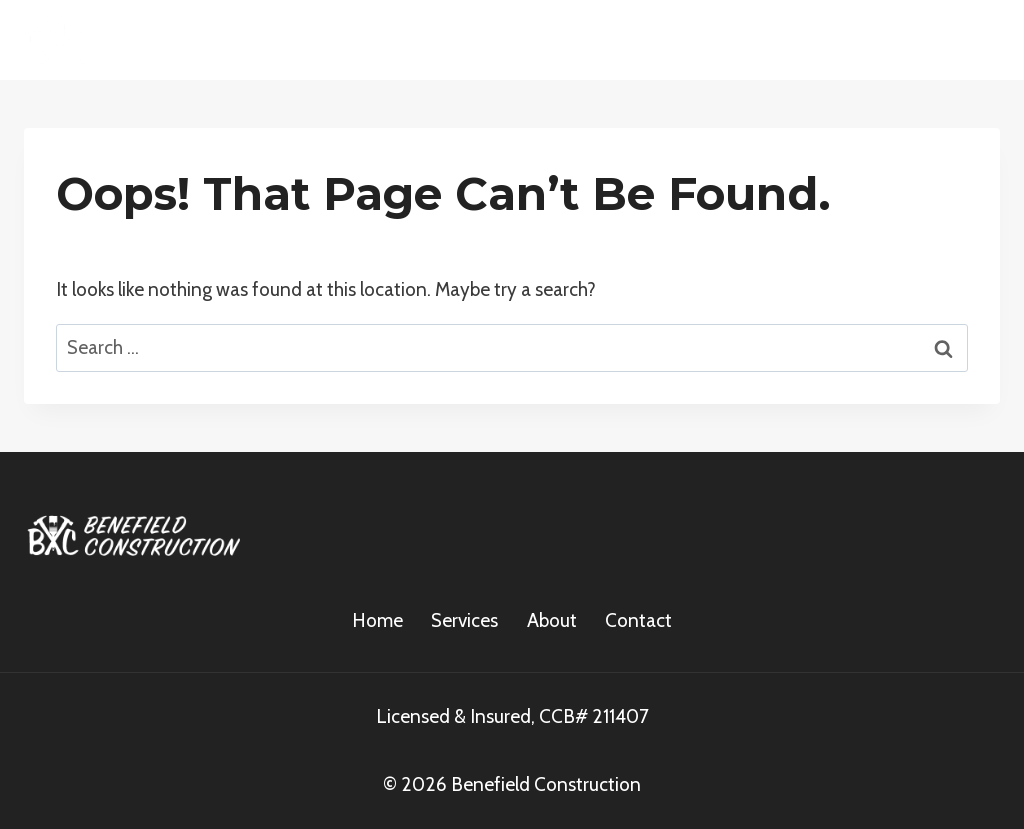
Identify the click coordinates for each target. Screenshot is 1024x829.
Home (377, 620)
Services (464, 620)
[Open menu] (976, 39)
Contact (638, 620)
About (552, 620)
